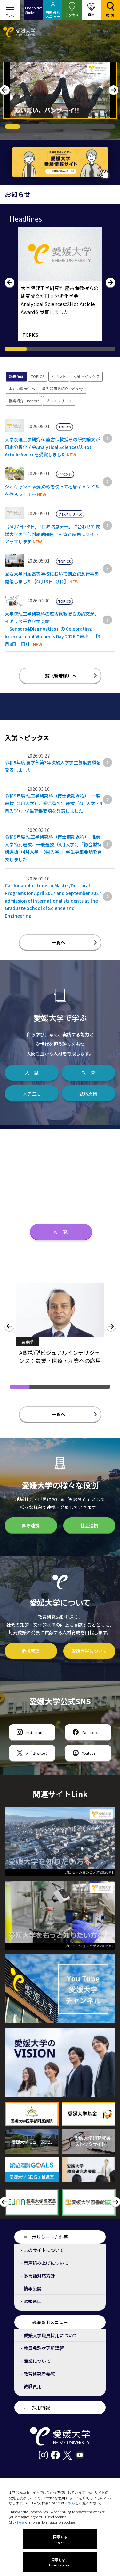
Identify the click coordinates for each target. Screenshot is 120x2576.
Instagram (35, 1732)
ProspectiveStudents (33, 10)
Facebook (90, 1732)
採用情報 (41, 2407)
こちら (70, 2502)
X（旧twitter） (38, 1753)
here (20, 2522)
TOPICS (30, 335)
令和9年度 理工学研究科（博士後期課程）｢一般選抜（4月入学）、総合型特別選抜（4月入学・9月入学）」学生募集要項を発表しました (53, 803)
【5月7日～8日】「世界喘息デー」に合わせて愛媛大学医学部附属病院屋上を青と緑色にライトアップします (52, 534)
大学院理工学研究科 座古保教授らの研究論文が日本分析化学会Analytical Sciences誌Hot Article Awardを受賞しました (52, 447)
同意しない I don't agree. (60, 2562)
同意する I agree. (60, 2539)
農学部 (27, 1341)
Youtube (88, 1753)
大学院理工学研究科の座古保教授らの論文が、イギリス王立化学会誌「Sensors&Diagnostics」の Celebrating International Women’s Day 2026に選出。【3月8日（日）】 (52, 628)
